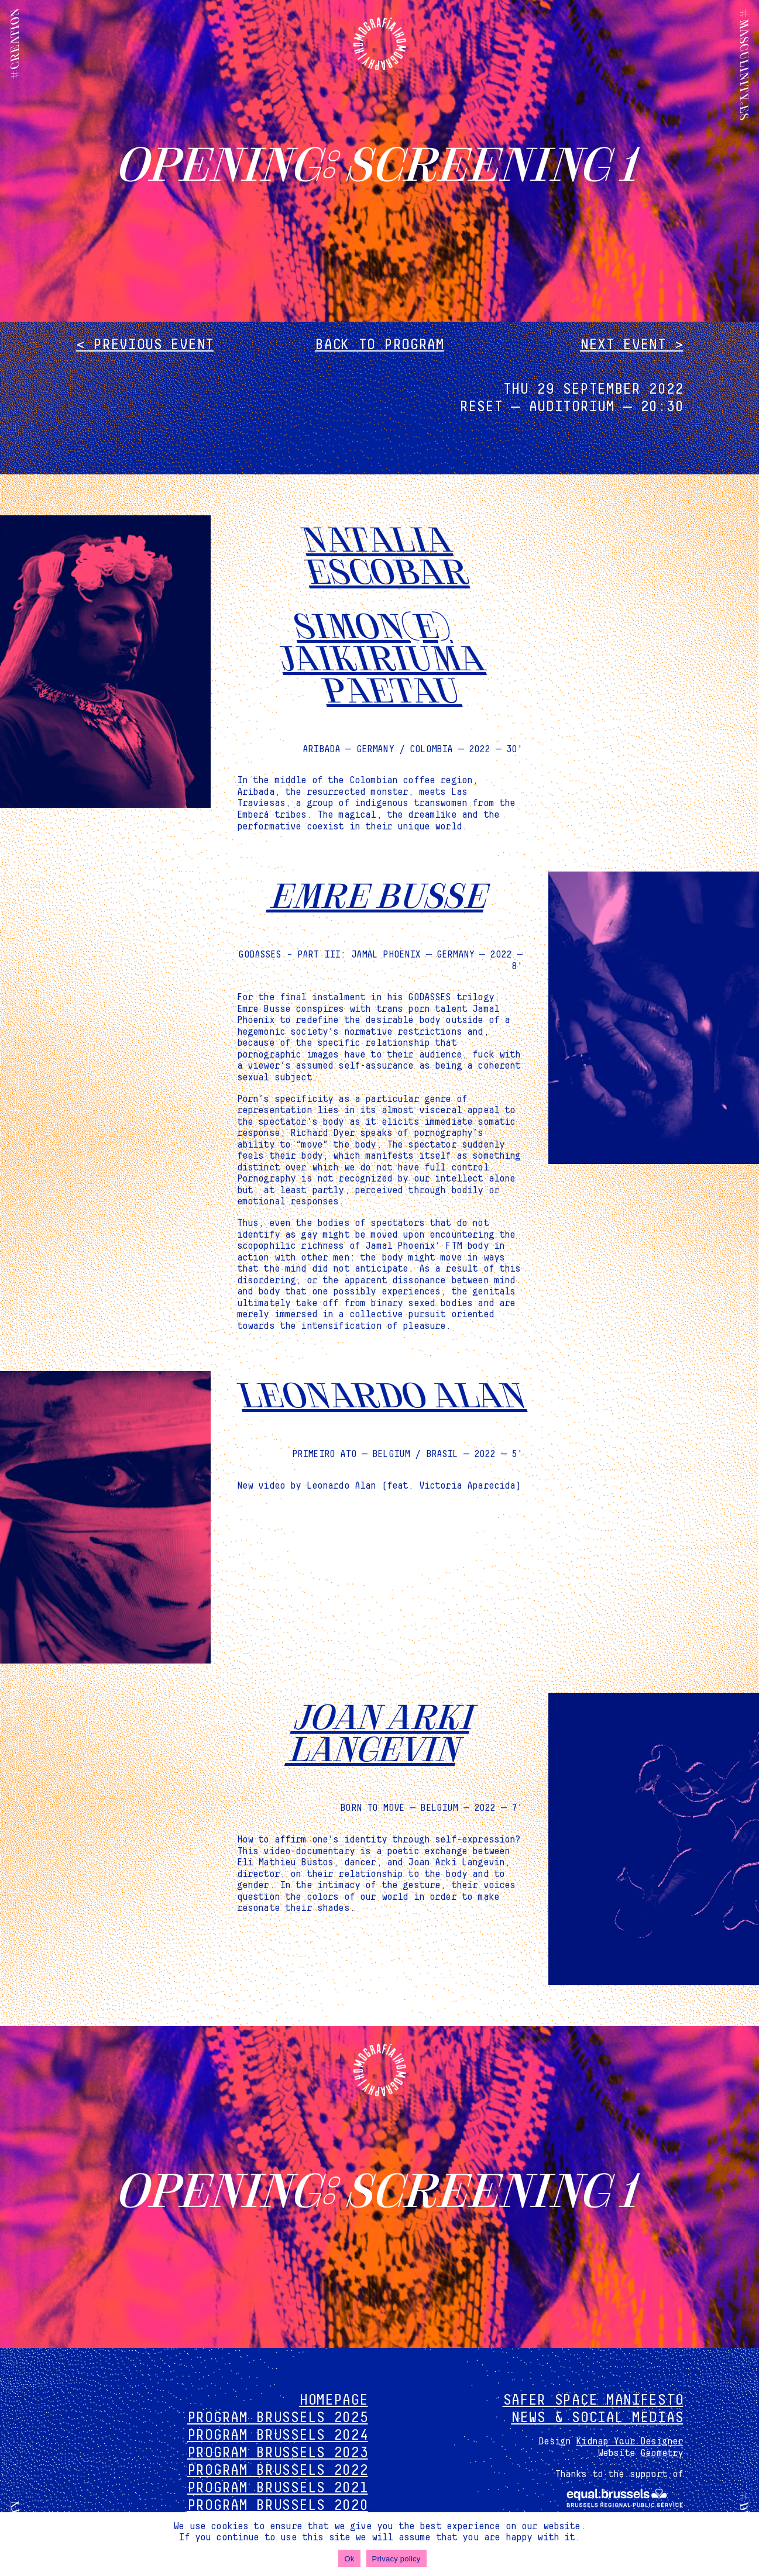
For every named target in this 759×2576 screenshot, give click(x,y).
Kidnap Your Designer (629, 2441)
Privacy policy (396, 2558)
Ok (349, 2558)
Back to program (379, 345)
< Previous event (145, 345)
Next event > (631, 345)
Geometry (661, 2453)
